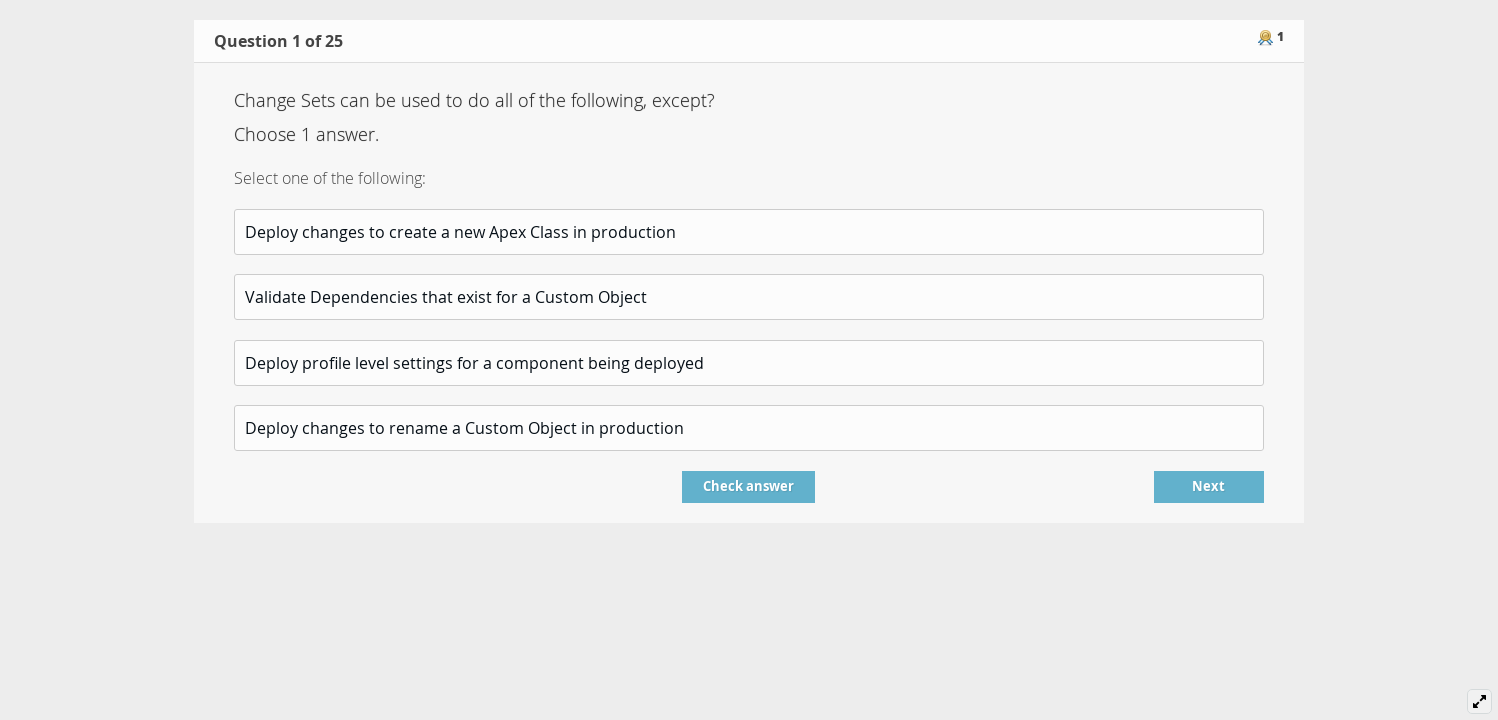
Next (1208, 486)
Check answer (748, 486)
